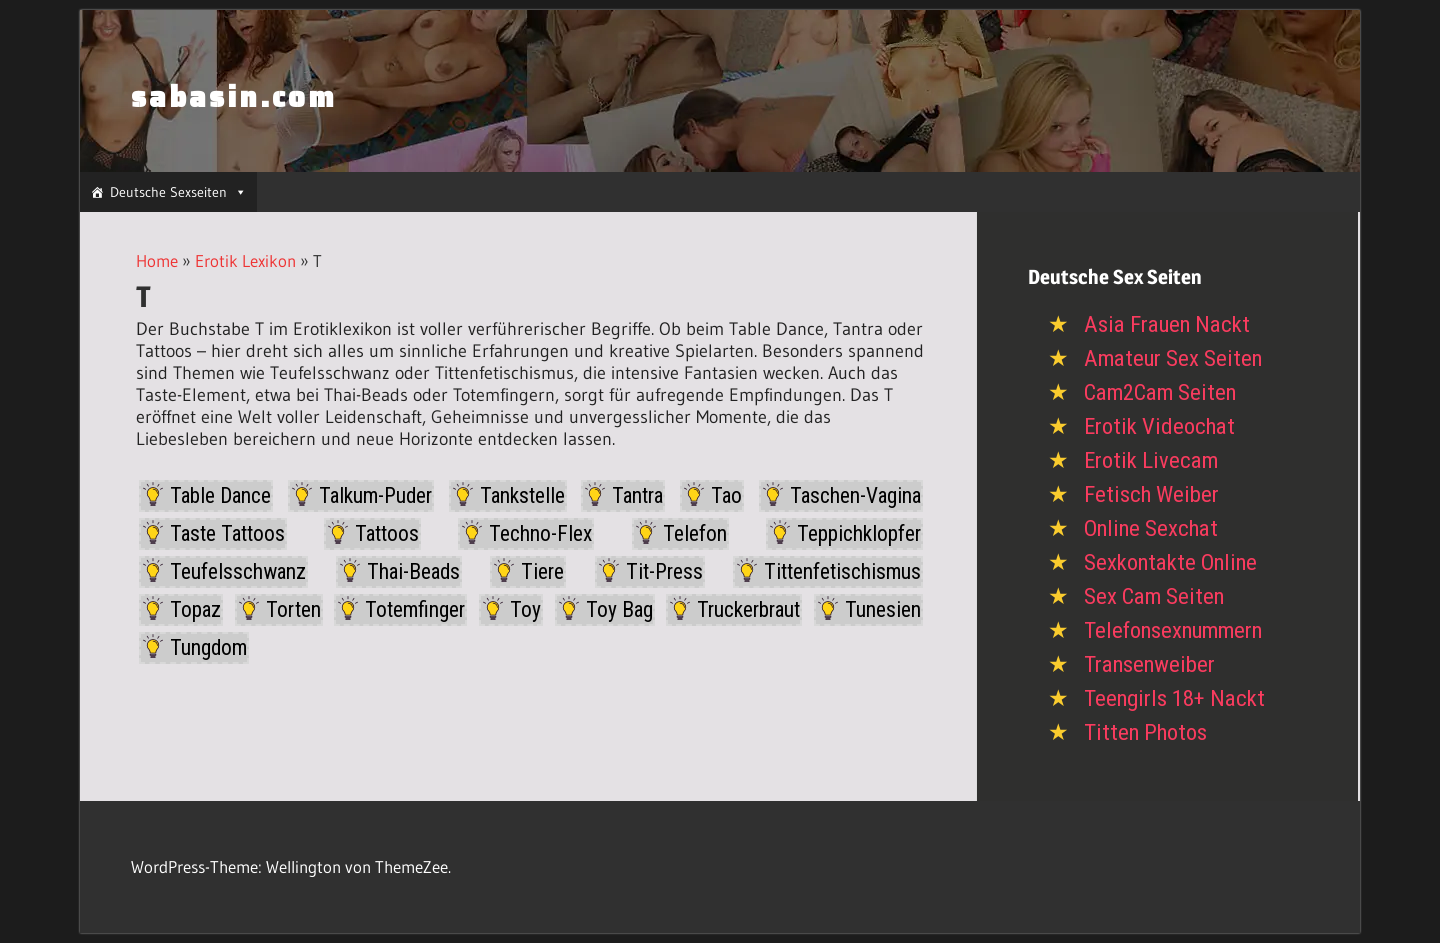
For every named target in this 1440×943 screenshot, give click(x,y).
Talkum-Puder (375, 495)
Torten (293, 609)
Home (157, 260)
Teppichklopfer (859, 533)
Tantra (637, 495)
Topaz (195, 609)
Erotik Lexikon (245, 260)
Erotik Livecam (1151, 460)
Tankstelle (522, 495)
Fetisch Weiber (1151, 494)
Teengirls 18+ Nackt (1174, 698)
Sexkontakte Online (1170, 562)
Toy (525, 609)
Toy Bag (619, 609)
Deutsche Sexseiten (178, 192)
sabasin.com (234, 97)
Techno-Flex (540, 533)
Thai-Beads (413, 571)
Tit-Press (664, 571)
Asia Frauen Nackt (1167, 324)
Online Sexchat (1151, 528)
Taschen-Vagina (855, 495)
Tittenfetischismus (842, 571)
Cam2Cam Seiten (1160, 392)
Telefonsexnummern (1173, 630)
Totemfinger (415, 609)
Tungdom (208, 647)
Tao (726, 495)
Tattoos (387, 533)
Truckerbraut (748, 609)
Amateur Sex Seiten (1173, 358)
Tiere (542, 571)
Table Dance (220, 495)
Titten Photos (1145, 732)
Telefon (695, 533)
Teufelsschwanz (238, 571)
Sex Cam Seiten (1154, 596)
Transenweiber (1149, 664)
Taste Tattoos (227, 533)
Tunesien (883, 609)
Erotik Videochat (1159, 426)
